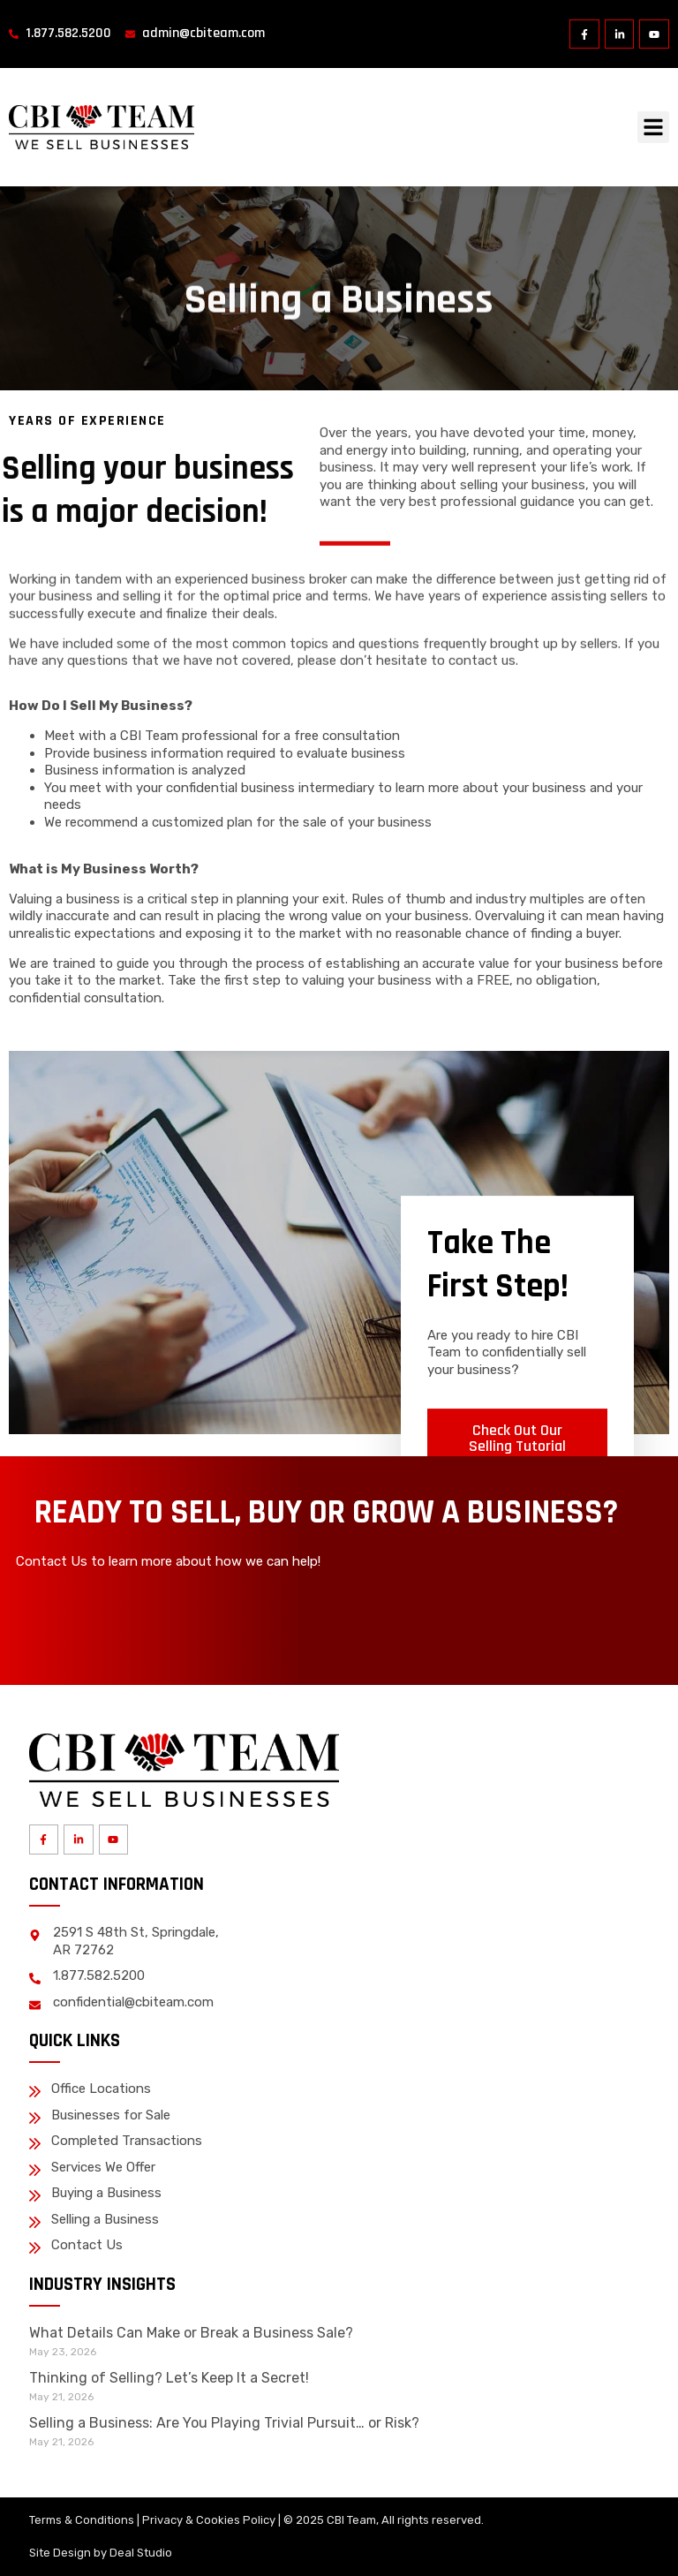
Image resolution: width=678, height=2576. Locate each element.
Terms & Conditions (81, 2520)
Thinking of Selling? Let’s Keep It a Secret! (169, 2377)
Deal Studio (140, 2552)
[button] (653, 127)
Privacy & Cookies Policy (208, 2520)
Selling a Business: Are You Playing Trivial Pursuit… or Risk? (224, 2422)
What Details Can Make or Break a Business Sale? (191, 2332)
